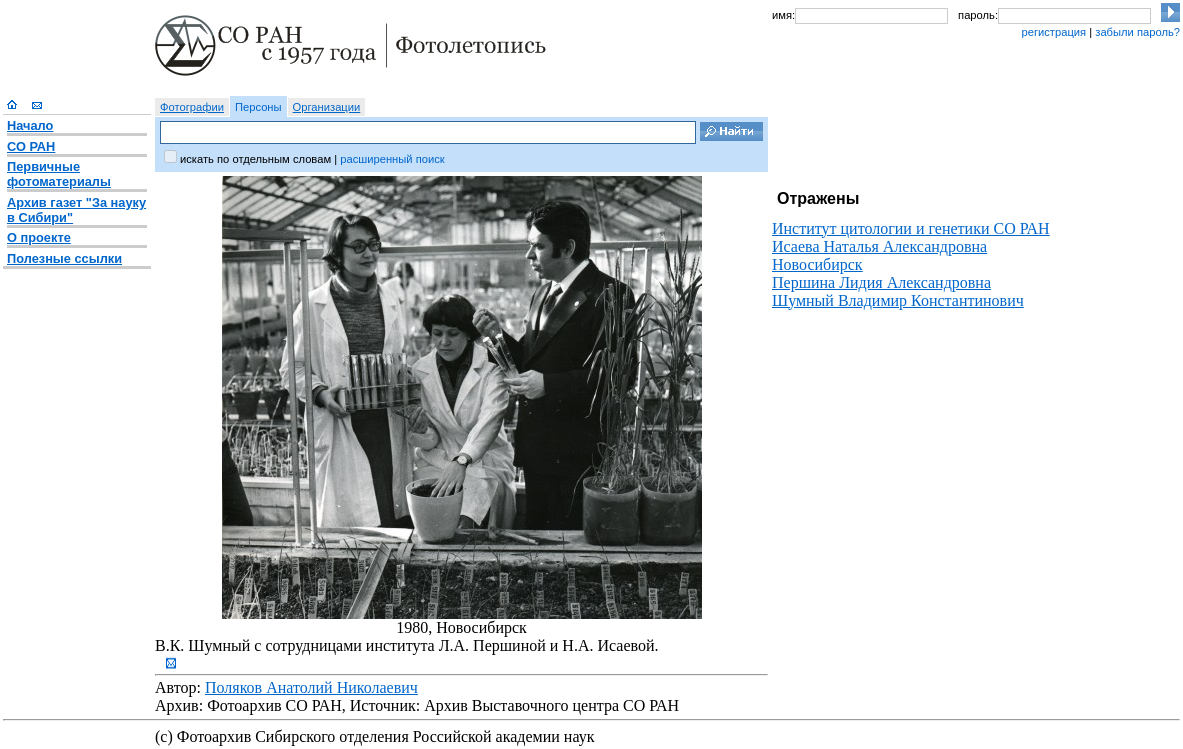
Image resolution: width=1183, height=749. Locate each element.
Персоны (258, 107)
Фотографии (192, 107)
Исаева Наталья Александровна (879, 246)
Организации (327, 107)
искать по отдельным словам (255, 159)
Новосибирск (817, 264)
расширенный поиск (392, 159)
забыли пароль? (1137, 32)
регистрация (1053, 32)
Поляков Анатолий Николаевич (311, 687)
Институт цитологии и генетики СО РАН (911, 228)
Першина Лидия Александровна (881, 282)
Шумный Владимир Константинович (898, 300)
